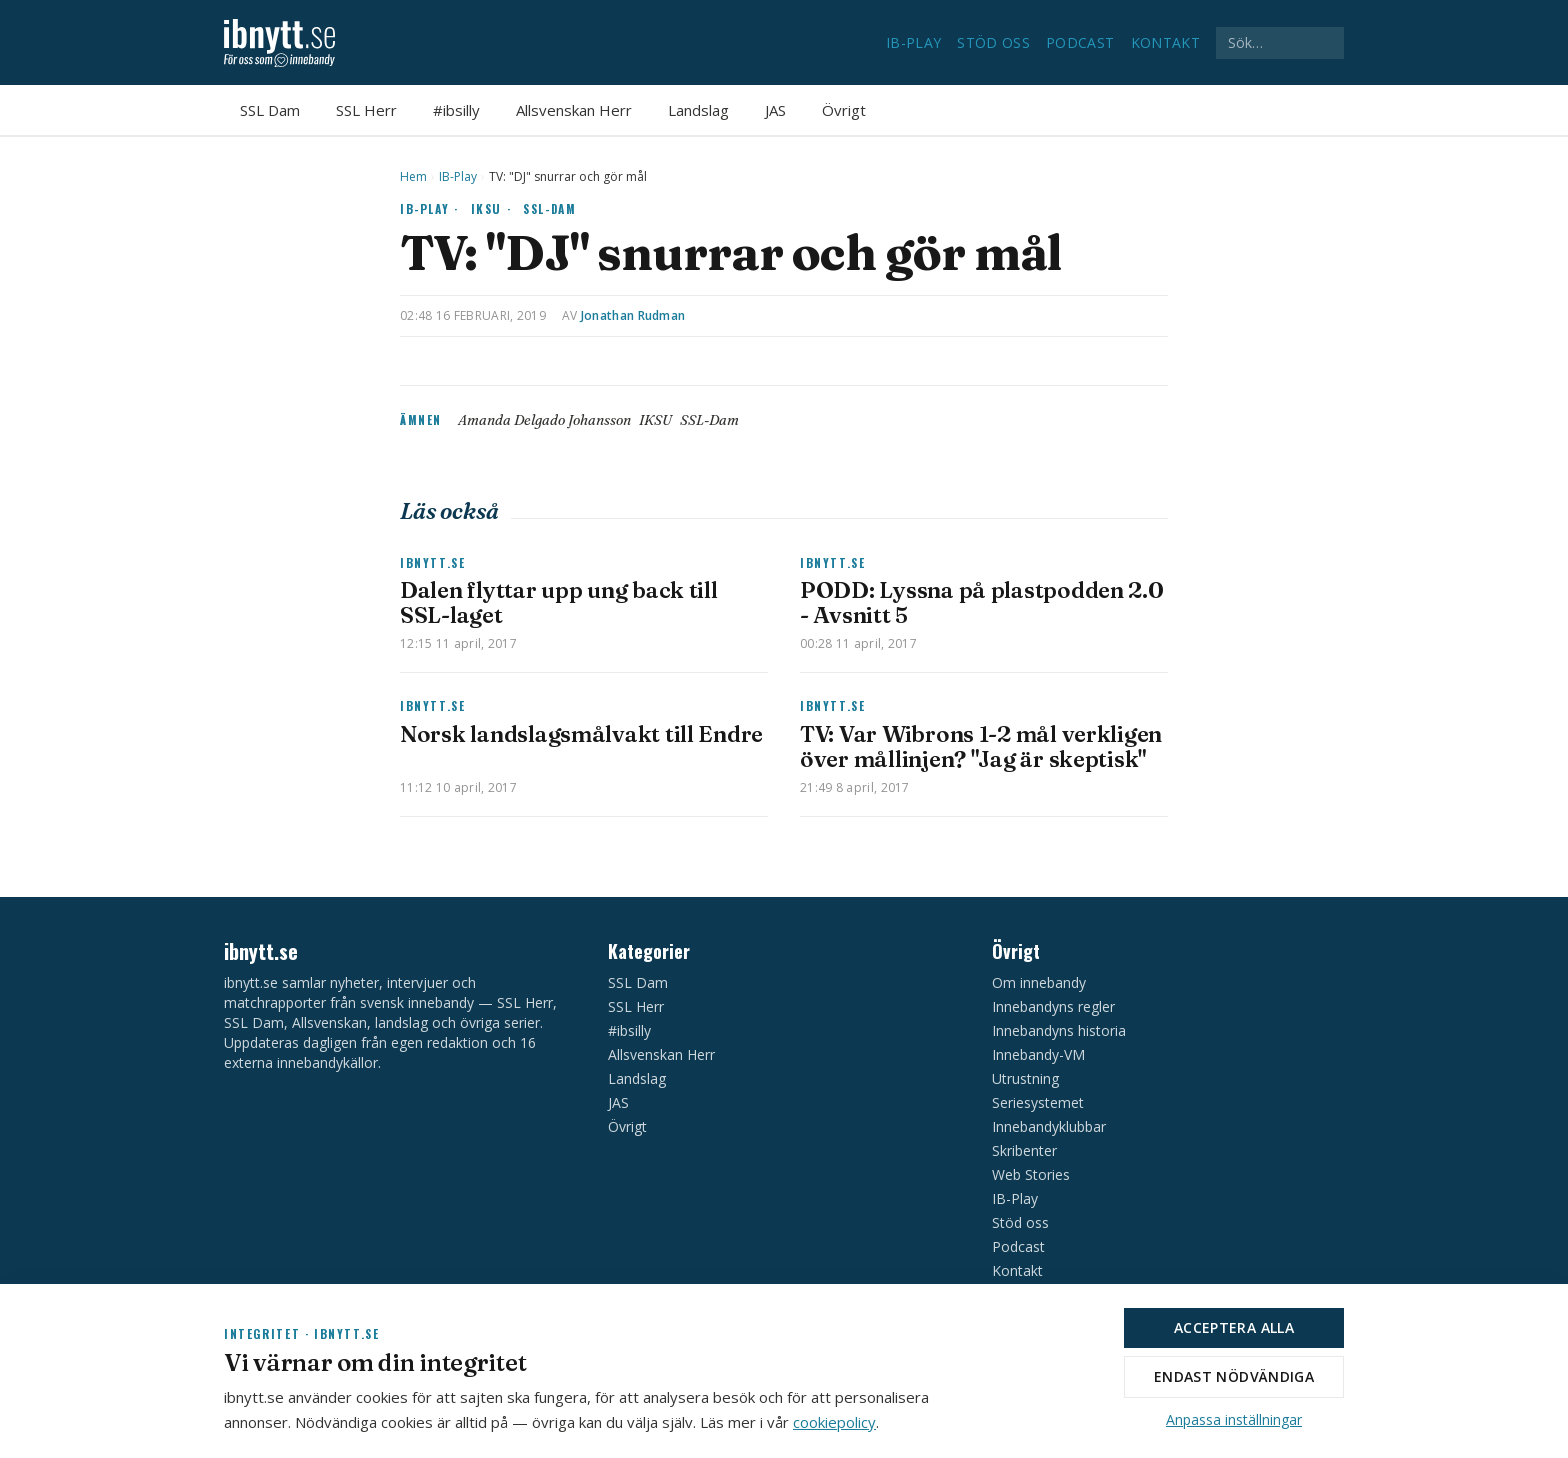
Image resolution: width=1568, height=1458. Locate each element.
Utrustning (1025, 1078)
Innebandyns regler (1053, 1006)
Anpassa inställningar (1234, 1419)
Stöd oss (993, 42)
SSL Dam (270, 110)
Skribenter (1024, 1150)
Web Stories (1031, 1174)
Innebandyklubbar (1049, 1126)
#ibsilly (456, 110)
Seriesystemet (1038, 1102)
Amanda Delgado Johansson (544, 420)
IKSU (655, 420)
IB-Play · (429, 208)
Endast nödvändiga (1234, 1376)
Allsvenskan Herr (574, 110)
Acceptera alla (1234, 1327)
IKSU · (491, 208)
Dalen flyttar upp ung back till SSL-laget (559, 602)
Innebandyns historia (1059, 1030)
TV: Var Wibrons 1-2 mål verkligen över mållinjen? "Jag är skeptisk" (981, 746)
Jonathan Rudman (633, 315)
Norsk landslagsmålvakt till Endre (581, 734)
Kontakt (1165, 42)
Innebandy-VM (1038, 1054)
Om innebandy (1039, 982)
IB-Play (913, 42)
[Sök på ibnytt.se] (1280, 43)
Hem (413, 177)
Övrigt (844, 110)
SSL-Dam (549, 208)
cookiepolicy (834, 1422)
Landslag (698, 110)
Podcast (1080, 42)
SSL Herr (366, 110)
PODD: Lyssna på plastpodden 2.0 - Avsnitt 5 (982, 602)
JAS (775, 110)
